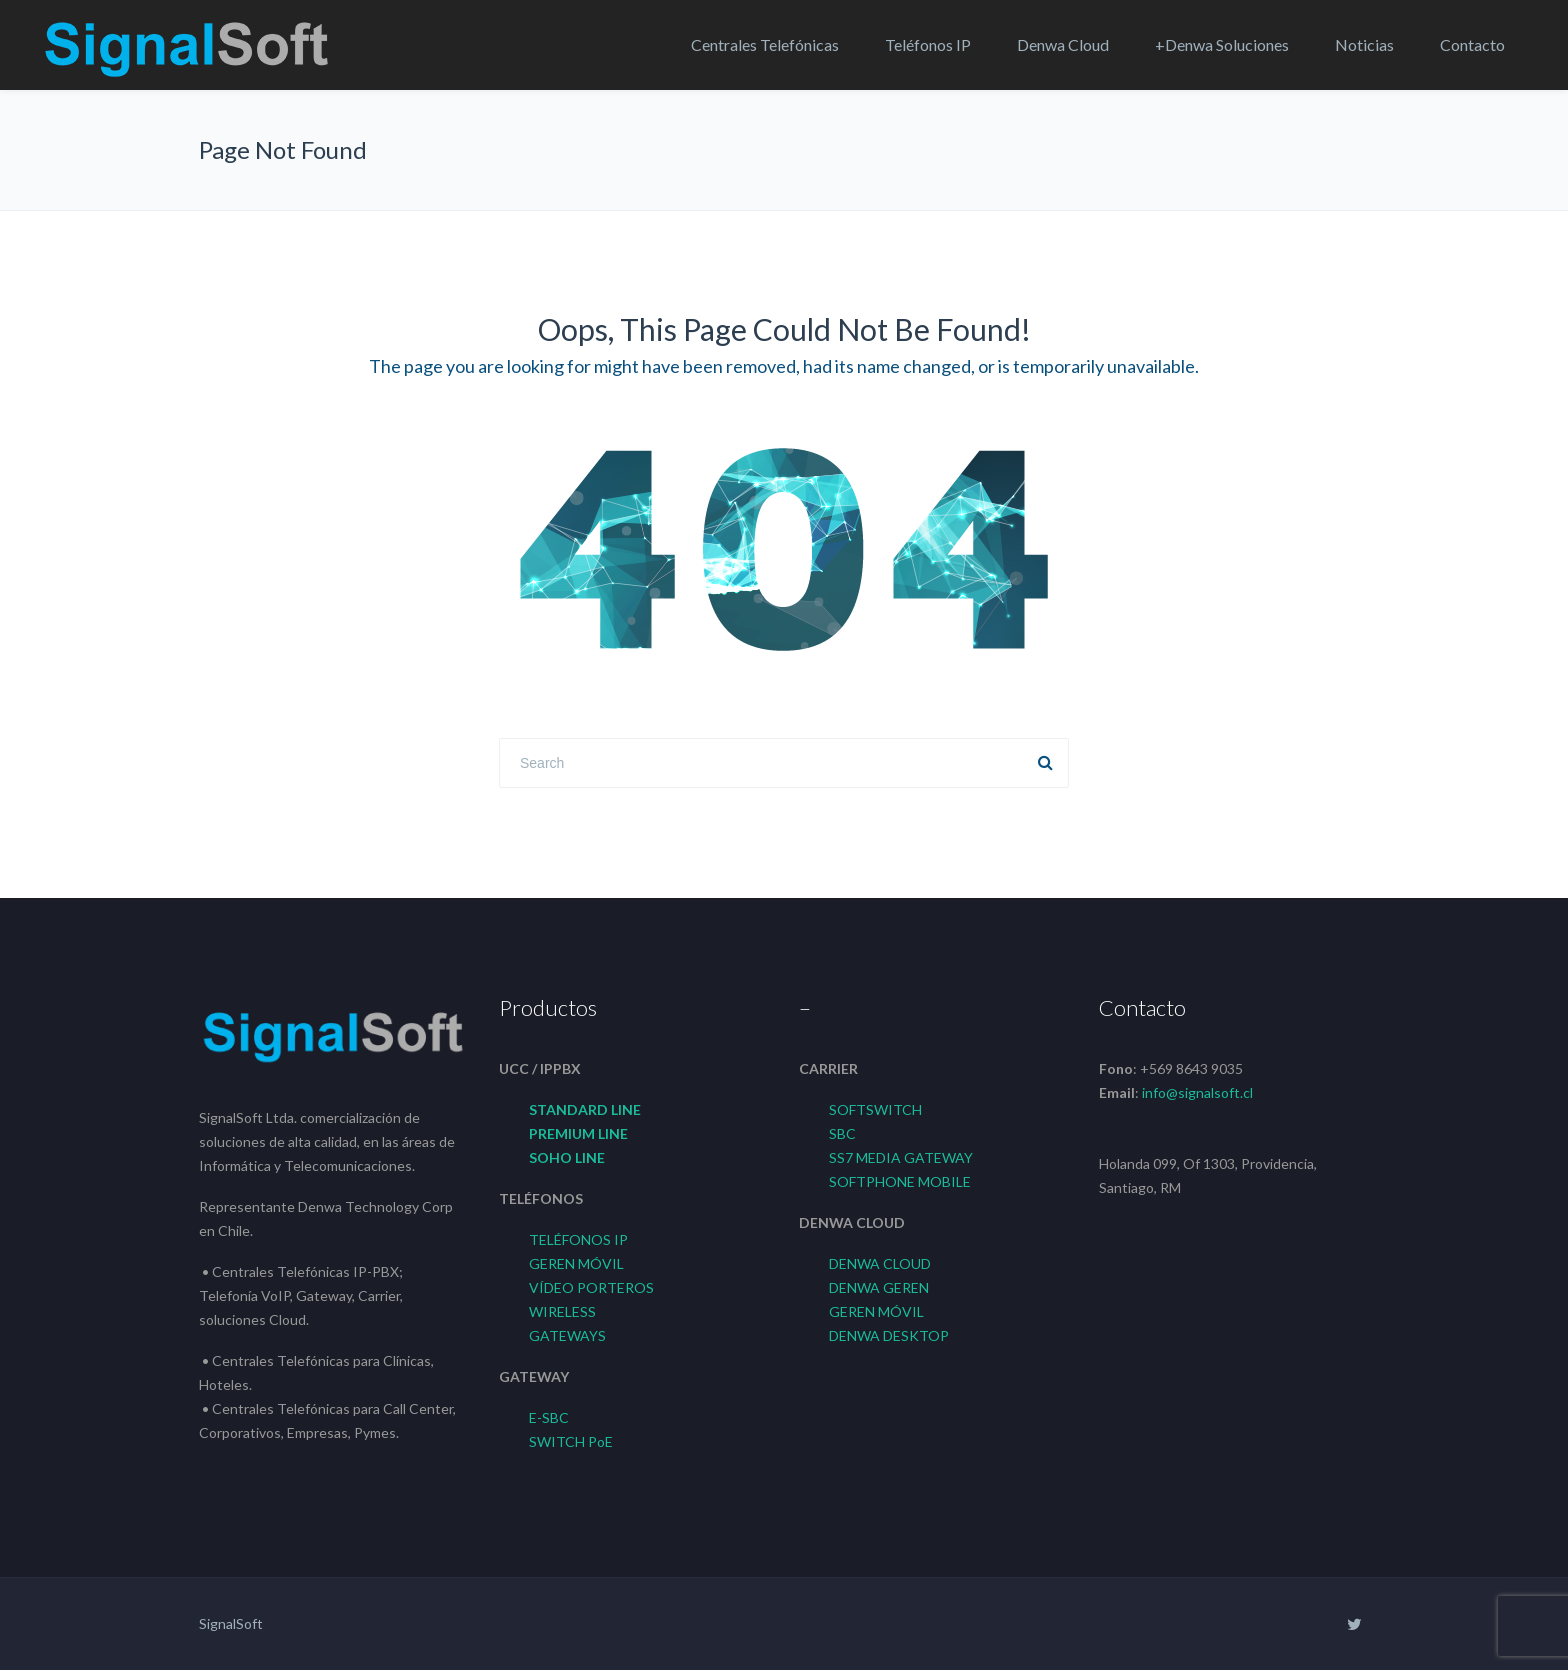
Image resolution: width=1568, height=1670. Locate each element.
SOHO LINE (567, 1157)
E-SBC (549, 1417)
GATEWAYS (567, 1335)
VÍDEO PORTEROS (591, 1287)
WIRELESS (562, 1311)
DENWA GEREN (879, 1287)
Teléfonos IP (928, 44)
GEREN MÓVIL (576, 1263)
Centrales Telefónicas (765, 44)
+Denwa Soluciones (1222, 44)
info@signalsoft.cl (1197, 1092)
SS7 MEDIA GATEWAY (901, 1157)
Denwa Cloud (1063, 44)
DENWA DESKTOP (889, 1335)
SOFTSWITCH (875, 1109)
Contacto (1472, 44)
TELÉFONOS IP (578, 1239)
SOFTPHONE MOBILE (900, 1181)
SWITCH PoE (571, 1441)
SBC (842, 1133)
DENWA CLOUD (880, 1263)
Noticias (1364, 44)
